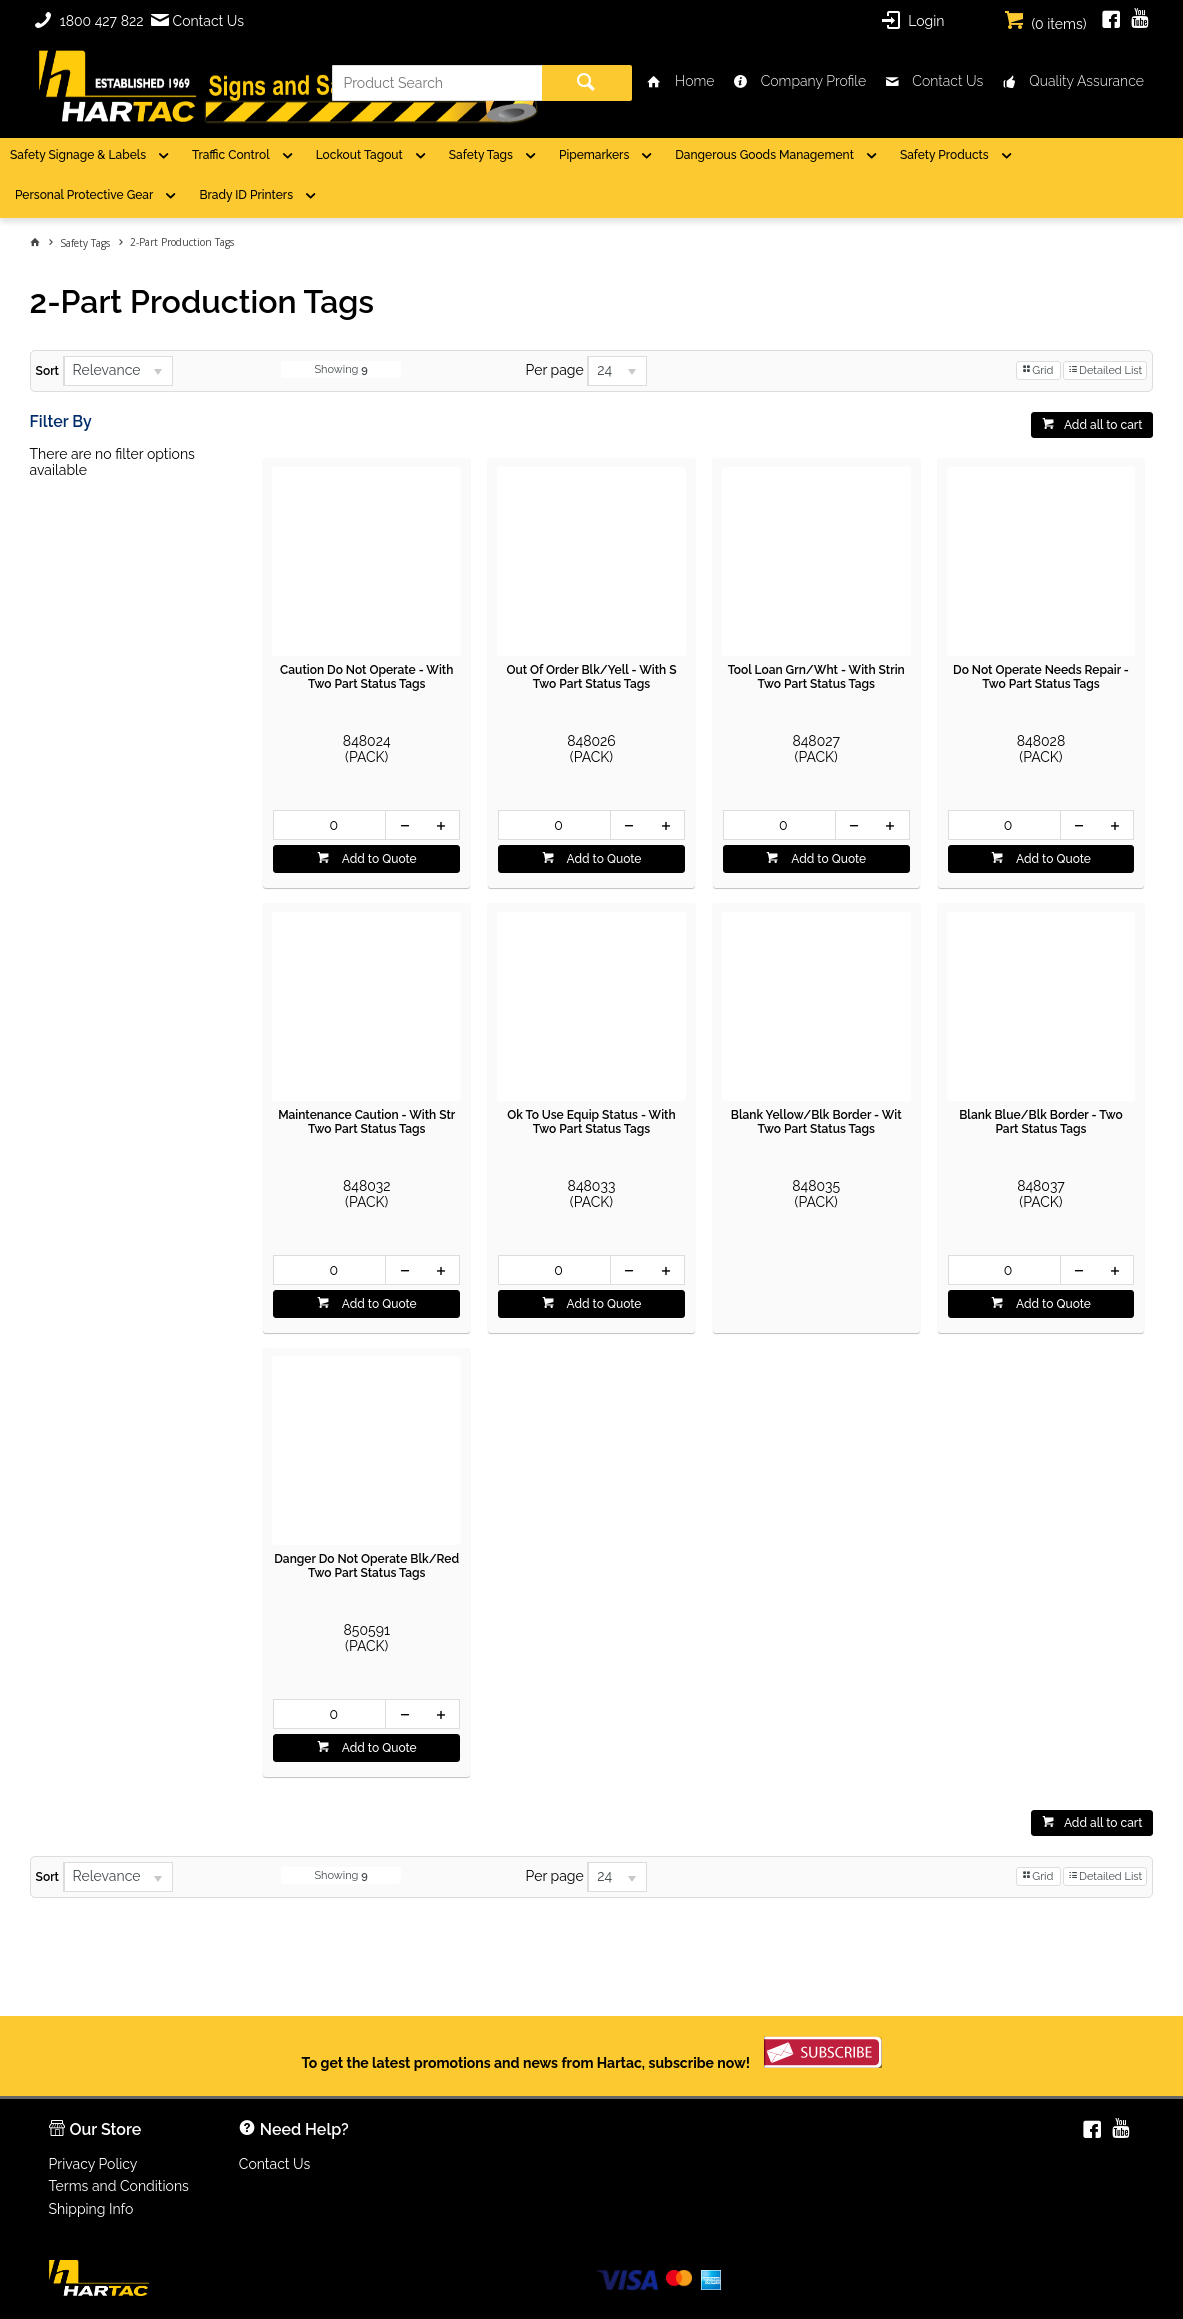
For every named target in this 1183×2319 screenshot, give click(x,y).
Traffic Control (231, 155)
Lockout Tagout (359, 155)
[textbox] (437, 83)
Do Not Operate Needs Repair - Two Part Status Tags (1041, 677)
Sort (47, 371)
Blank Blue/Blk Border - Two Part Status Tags (1040, 1122)
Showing (340, 369)
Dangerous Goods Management (764, 155)
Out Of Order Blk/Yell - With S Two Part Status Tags (591, 677)
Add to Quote (378, 859)
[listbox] (118, 371)
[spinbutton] (329, 825)
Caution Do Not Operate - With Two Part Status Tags (366, 677)
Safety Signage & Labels (78, 155)
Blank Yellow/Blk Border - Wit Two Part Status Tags (816, 1122)
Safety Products (944, 155)
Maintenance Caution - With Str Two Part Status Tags (366, 1122)
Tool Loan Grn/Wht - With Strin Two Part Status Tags (816, 677)
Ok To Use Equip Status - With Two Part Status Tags (591, 1122)
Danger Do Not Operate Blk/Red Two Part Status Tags (366, 1566)
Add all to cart (1103, 425)
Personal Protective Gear (84, 195)
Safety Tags (481, 155)
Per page (555, 370)
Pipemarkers (594, 155)
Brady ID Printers (246, 195)
